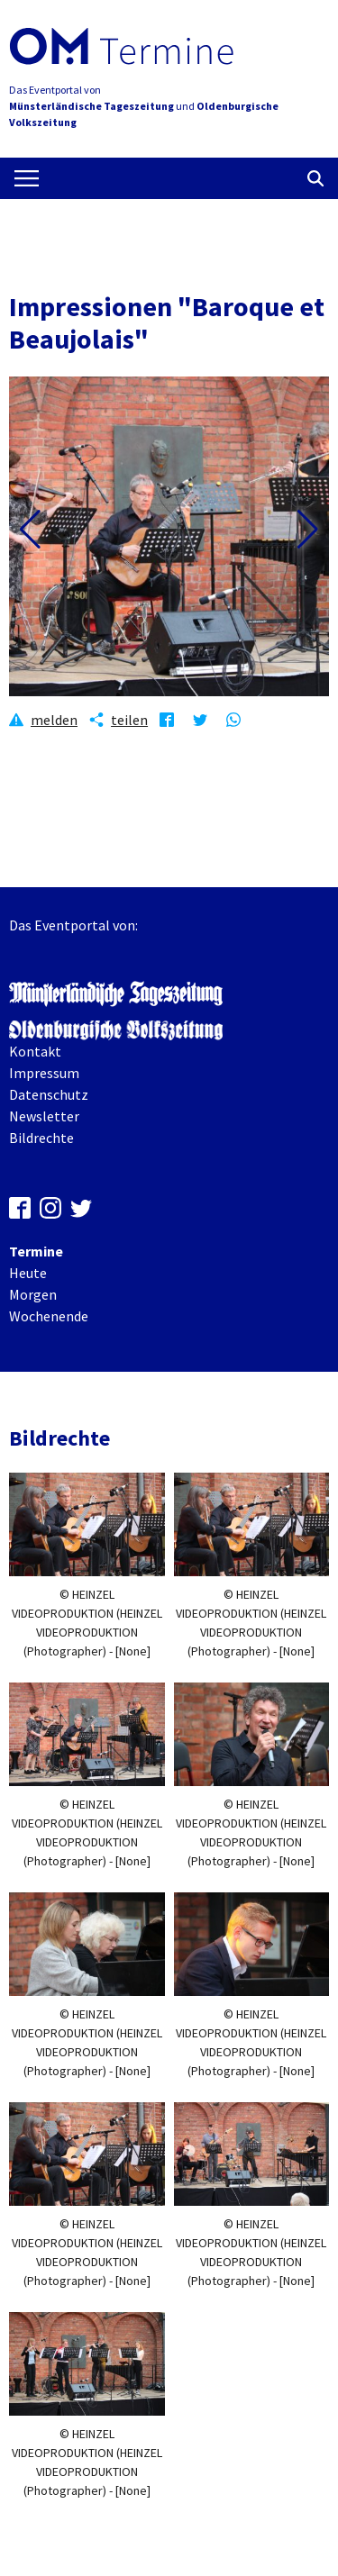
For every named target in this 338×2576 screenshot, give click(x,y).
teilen (129, 720)
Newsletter (44, 1116)
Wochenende (48, 1316)
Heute (28, 1273)
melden (54, 720)
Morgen (33, 1294)
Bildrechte (41, 1138)
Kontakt (35, 1051)
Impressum (44, 1073)
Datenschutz (48, 1094)
